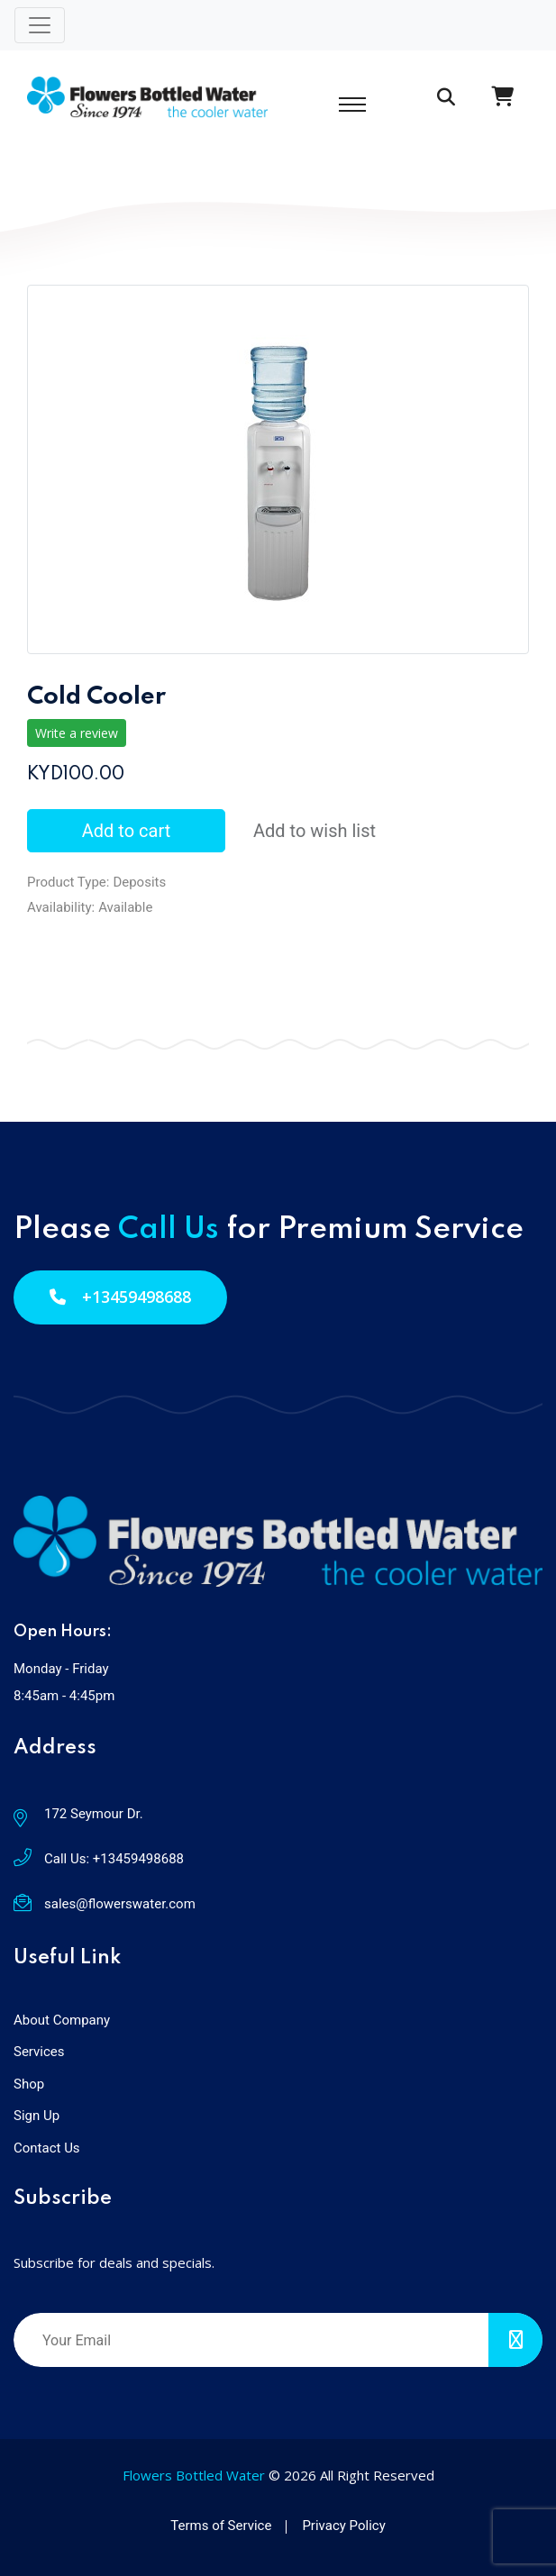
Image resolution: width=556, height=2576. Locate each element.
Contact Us (47, 2148)
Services (39, 2052)
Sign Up (36, 2115)
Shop (29, 2084)
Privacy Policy (343, 2525)
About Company (62, 2020)
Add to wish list (314, 831)
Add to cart (126, 831)
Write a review (76, 733)
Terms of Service (220, 2525)
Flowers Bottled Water (194, 2475)
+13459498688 (120, 1296)
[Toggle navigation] (39, 25)
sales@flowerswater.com (120, 1904)
